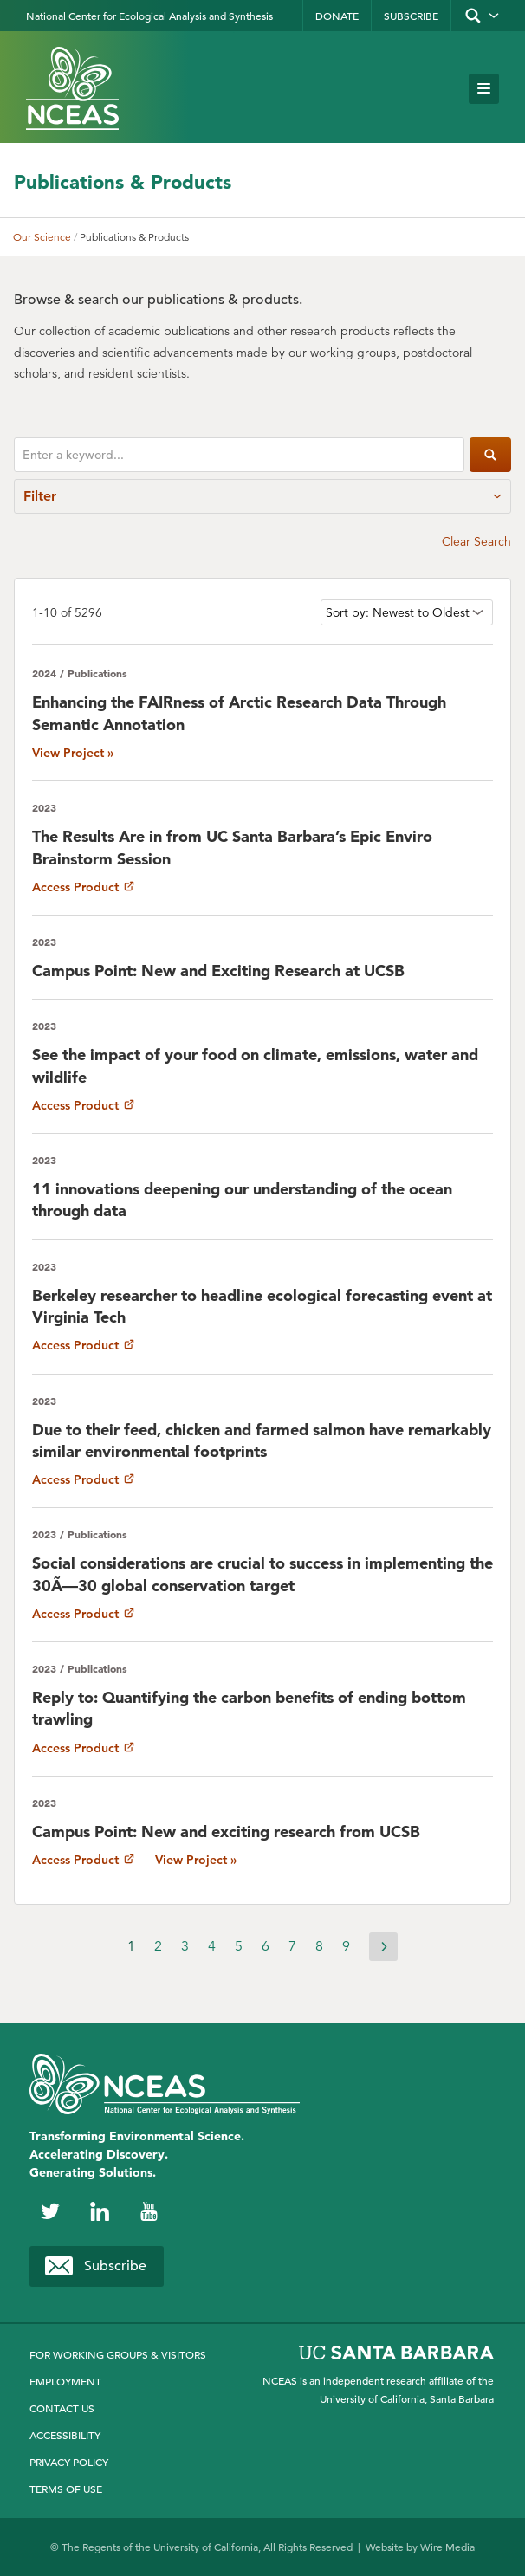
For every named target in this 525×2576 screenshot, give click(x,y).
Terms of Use (65, 2488)
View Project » (72, 753)
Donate (337, 16)
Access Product (83, 887)
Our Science (42, 236)
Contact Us (61, 2408)
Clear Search (476, 541)
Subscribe (411, 16)
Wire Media (447, 2546)
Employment (65, 2381)
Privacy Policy (68, 2462)
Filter (262, 496)
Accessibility (64, 2435)
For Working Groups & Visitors (117, 2354)
